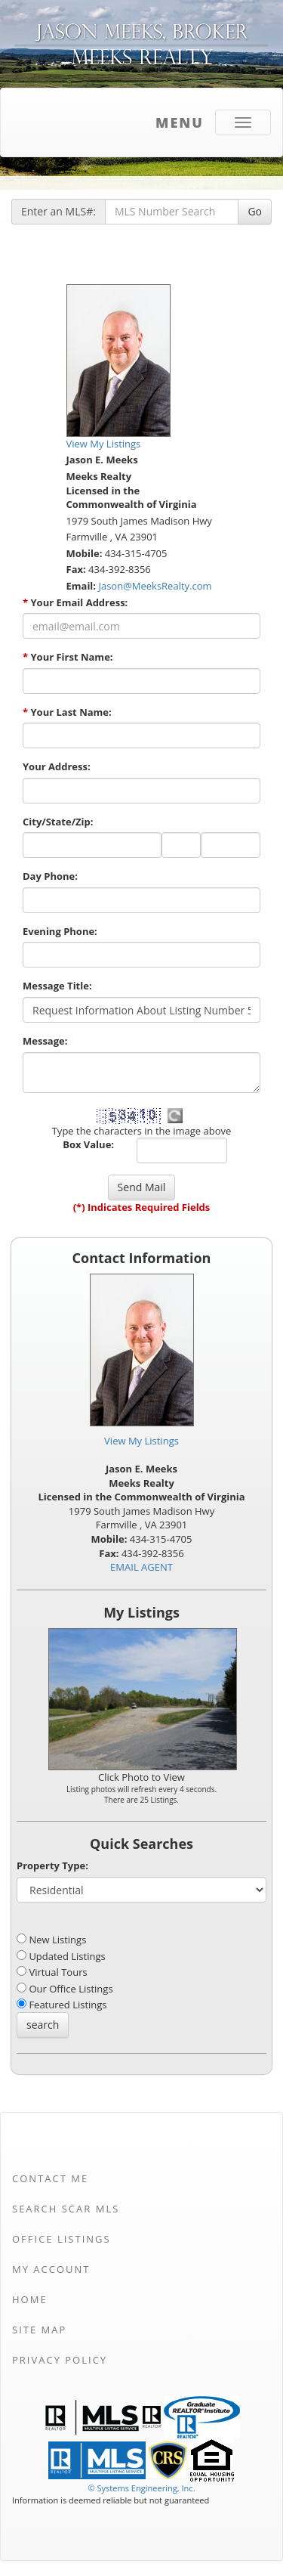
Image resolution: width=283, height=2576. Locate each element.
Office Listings (61, 2239)
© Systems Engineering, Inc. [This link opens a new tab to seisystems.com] (141, 2488)
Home (30, 2299)
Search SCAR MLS (65, 2208)
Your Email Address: (75, 602)
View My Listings (141, 1440)
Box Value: (88, 1144)
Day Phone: (50, 876)
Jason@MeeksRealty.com (154, 586)
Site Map (39, 2329)
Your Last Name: (67, 712)
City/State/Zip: (58, 821)
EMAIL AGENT (141, 1567)
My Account (51, 2269)
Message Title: (57, 985)
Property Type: (52, 1865)
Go (255, 211)
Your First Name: (68, 657)
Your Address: (57, 766)
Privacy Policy (59, 2360)
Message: (45, 1041)
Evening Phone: (60, 931)
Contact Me (50, 2178)
